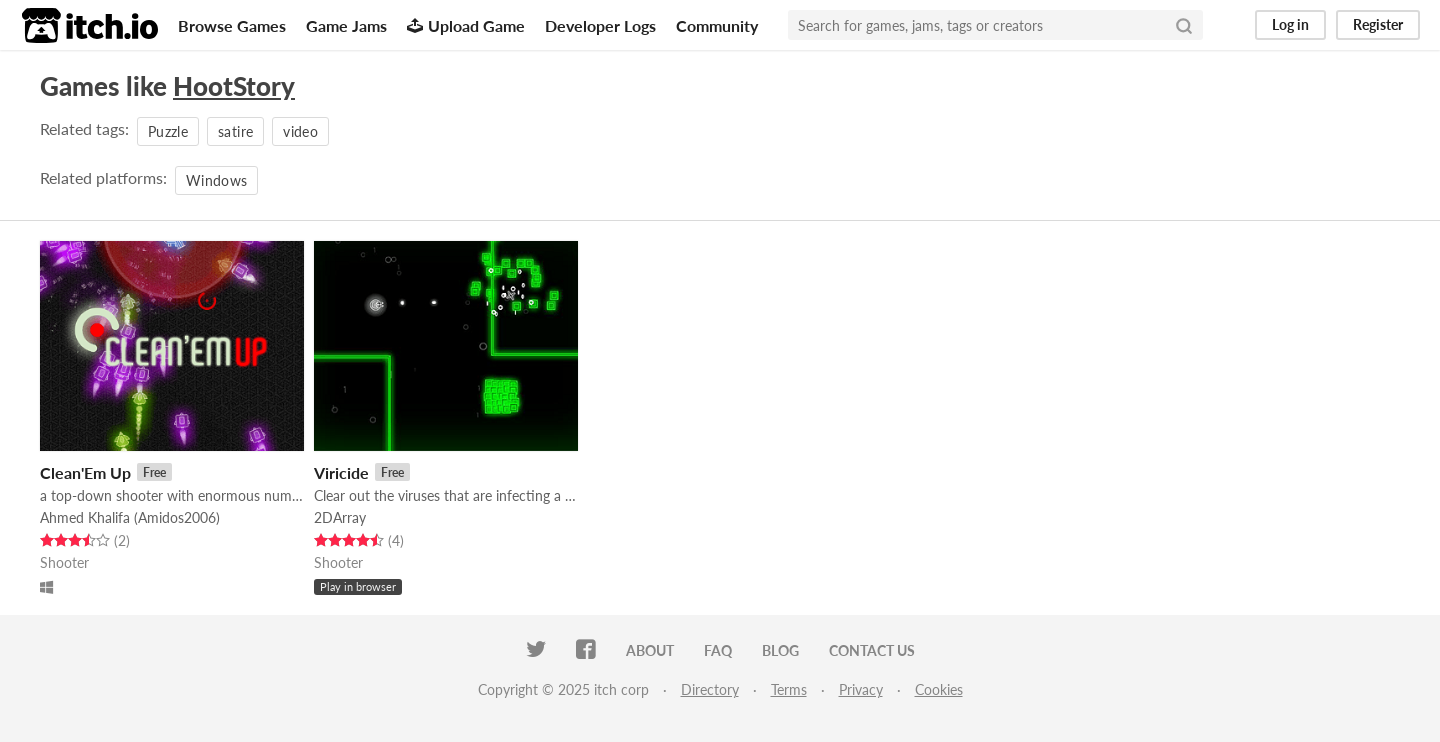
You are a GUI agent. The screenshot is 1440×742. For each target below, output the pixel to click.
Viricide (341, 472)
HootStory (234, 86)
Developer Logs (600, 25)
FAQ (718, 650)
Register (1378, 24)
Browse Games (232, 25)
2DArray (340, 517)
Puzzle (168, 131)
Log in (1290, 24)
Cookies (939, 689)
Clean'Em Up (85, 472)
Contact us (872, 650)
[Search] (1184, 25)
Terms (789, 689)
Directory (710, 689)
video (300, 131)
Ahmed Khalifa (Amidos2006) (130, 517)
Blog (780, 650)
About (650, 650)
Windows (216, 180)
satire (235, 131)
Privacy (861, 689)
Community (717, 25)
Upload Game (466, 25)
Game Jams (346, 25)
